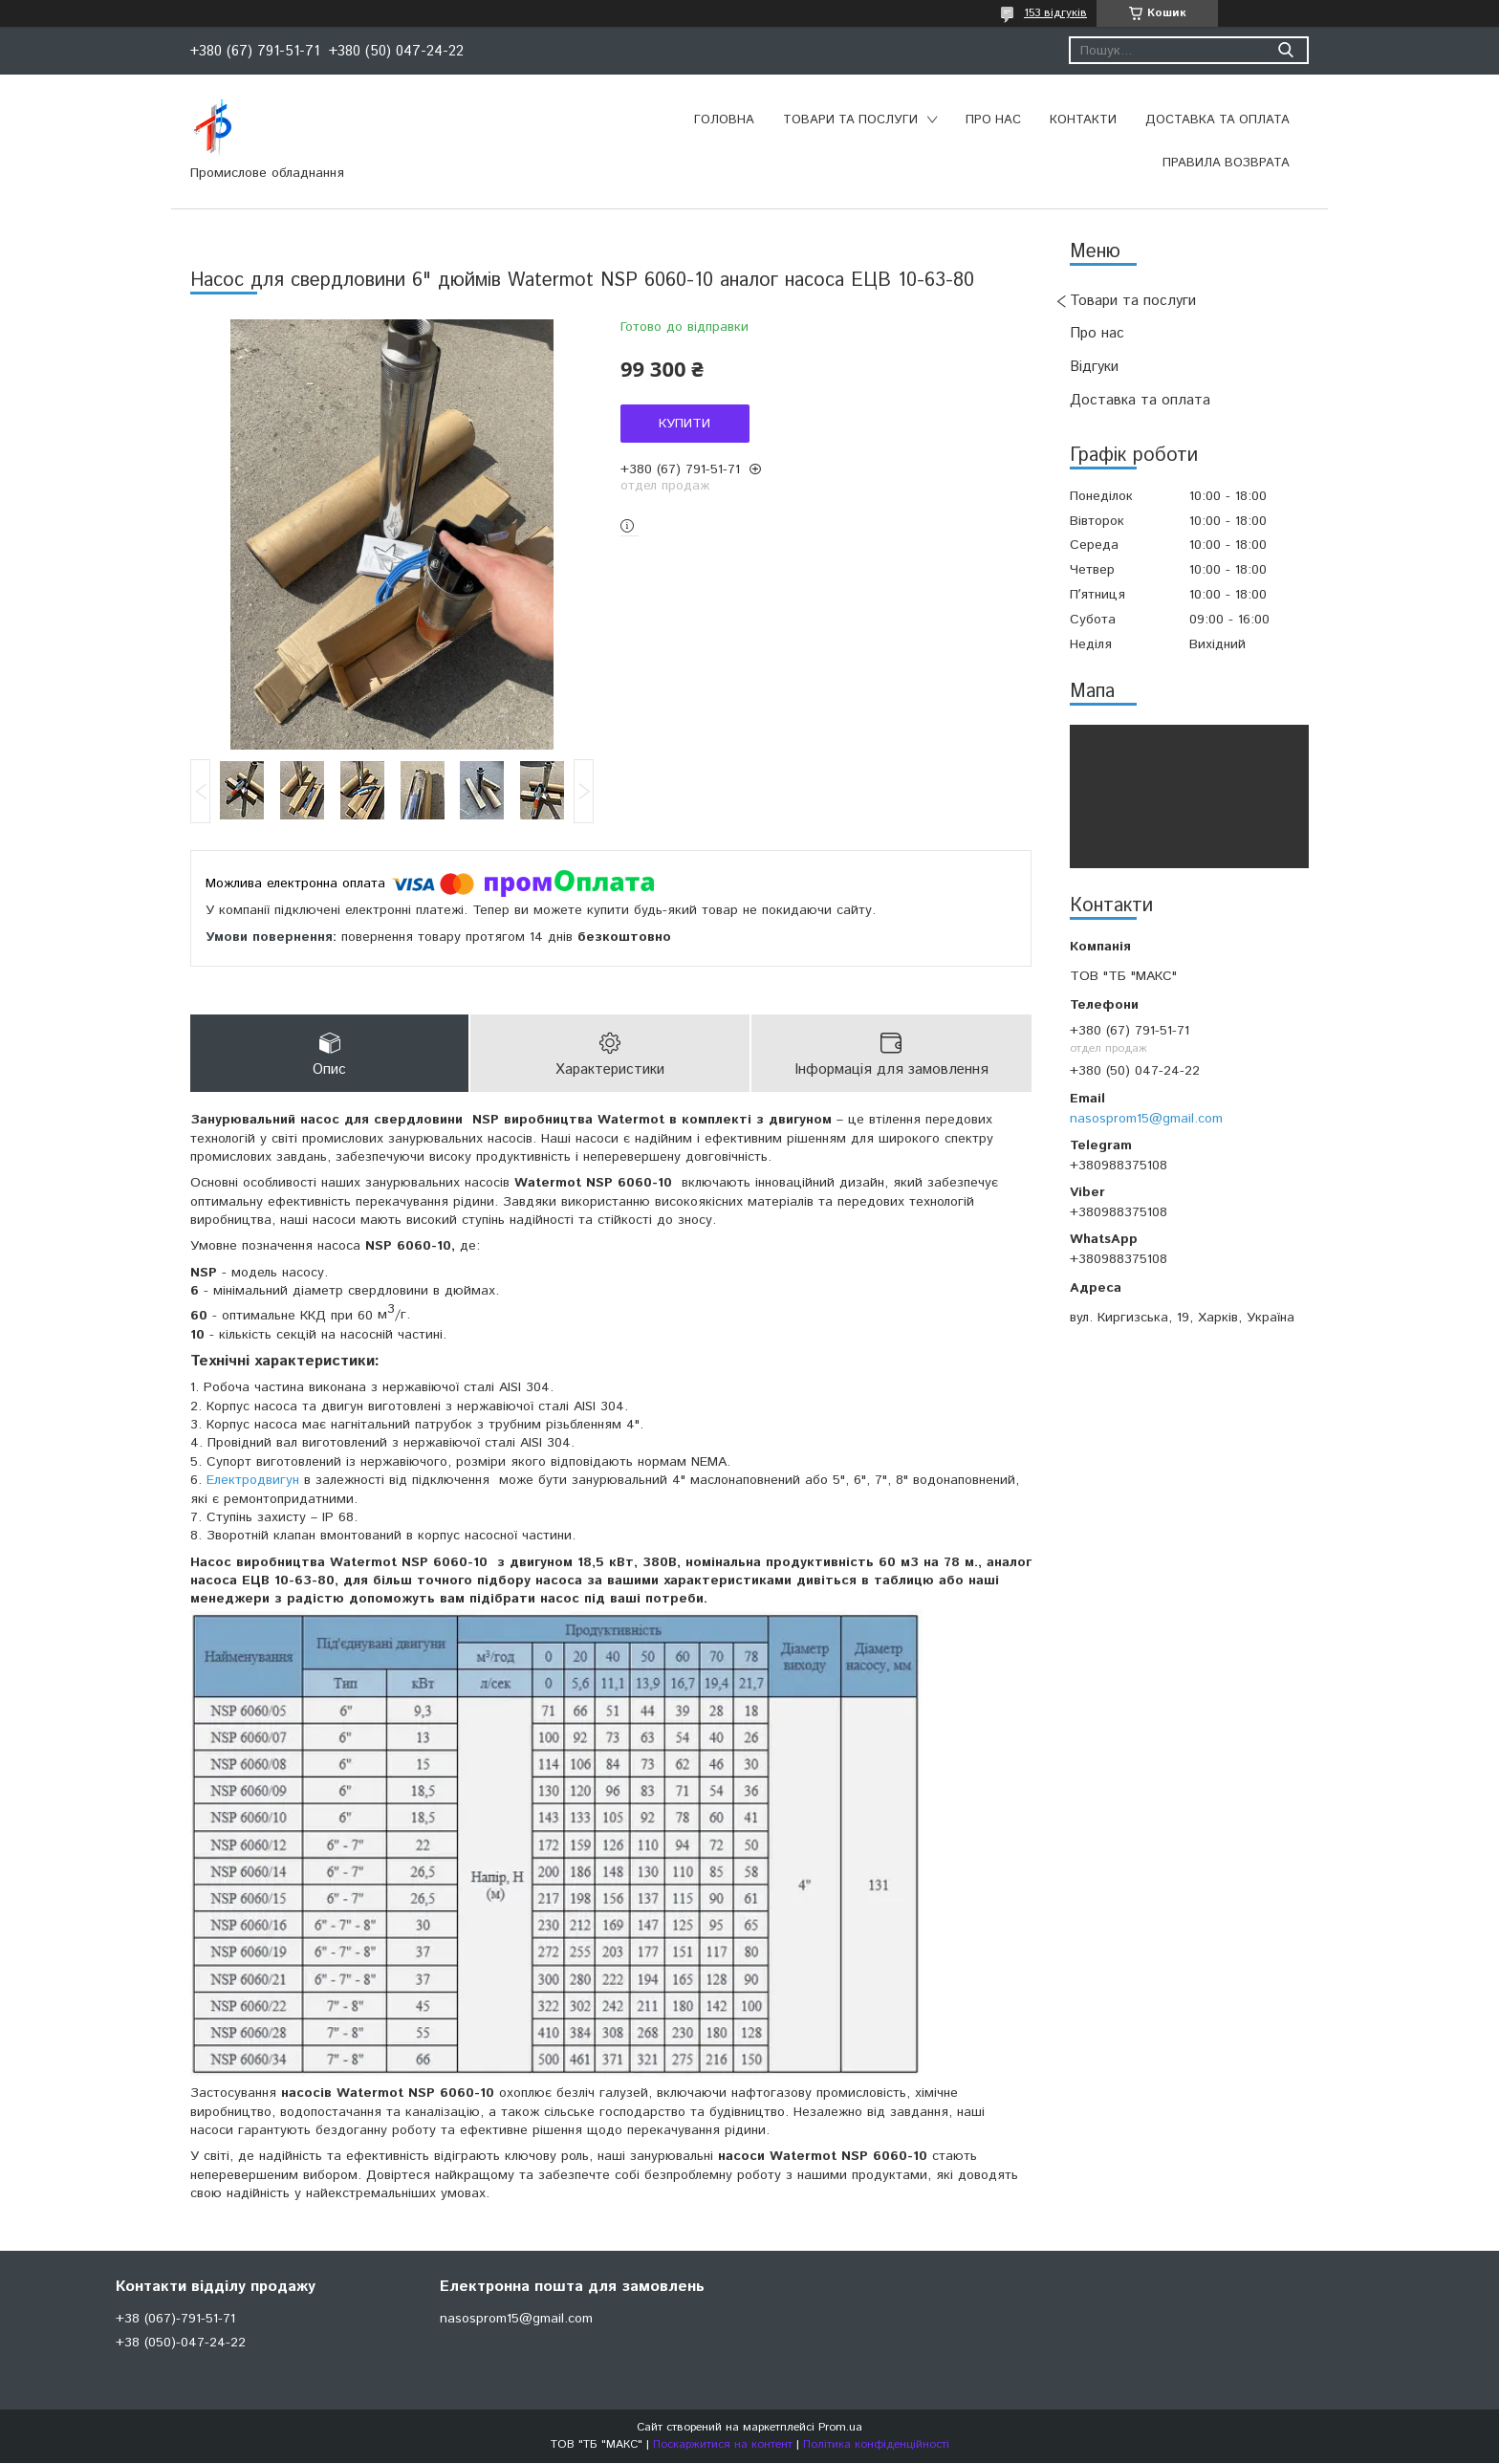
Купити (684, 423)
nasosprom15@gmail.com (1146, 1118)
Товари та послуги (850, 120)
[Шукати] (1285, 50)
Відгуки (1094, 367)
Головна (724, 120)
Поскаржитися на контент (723, 2445)
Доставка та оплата (1217, 120)
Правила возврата (1226, 163)
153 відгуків (1055, 13)
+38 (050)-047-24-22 (181, 2343)
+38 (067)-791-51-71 (175, 2319)
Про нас (993, 120)
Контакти (1083, 120)
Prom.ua (840, 2428)
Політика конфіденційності (876, 2445)
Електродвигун (252, 1481)
